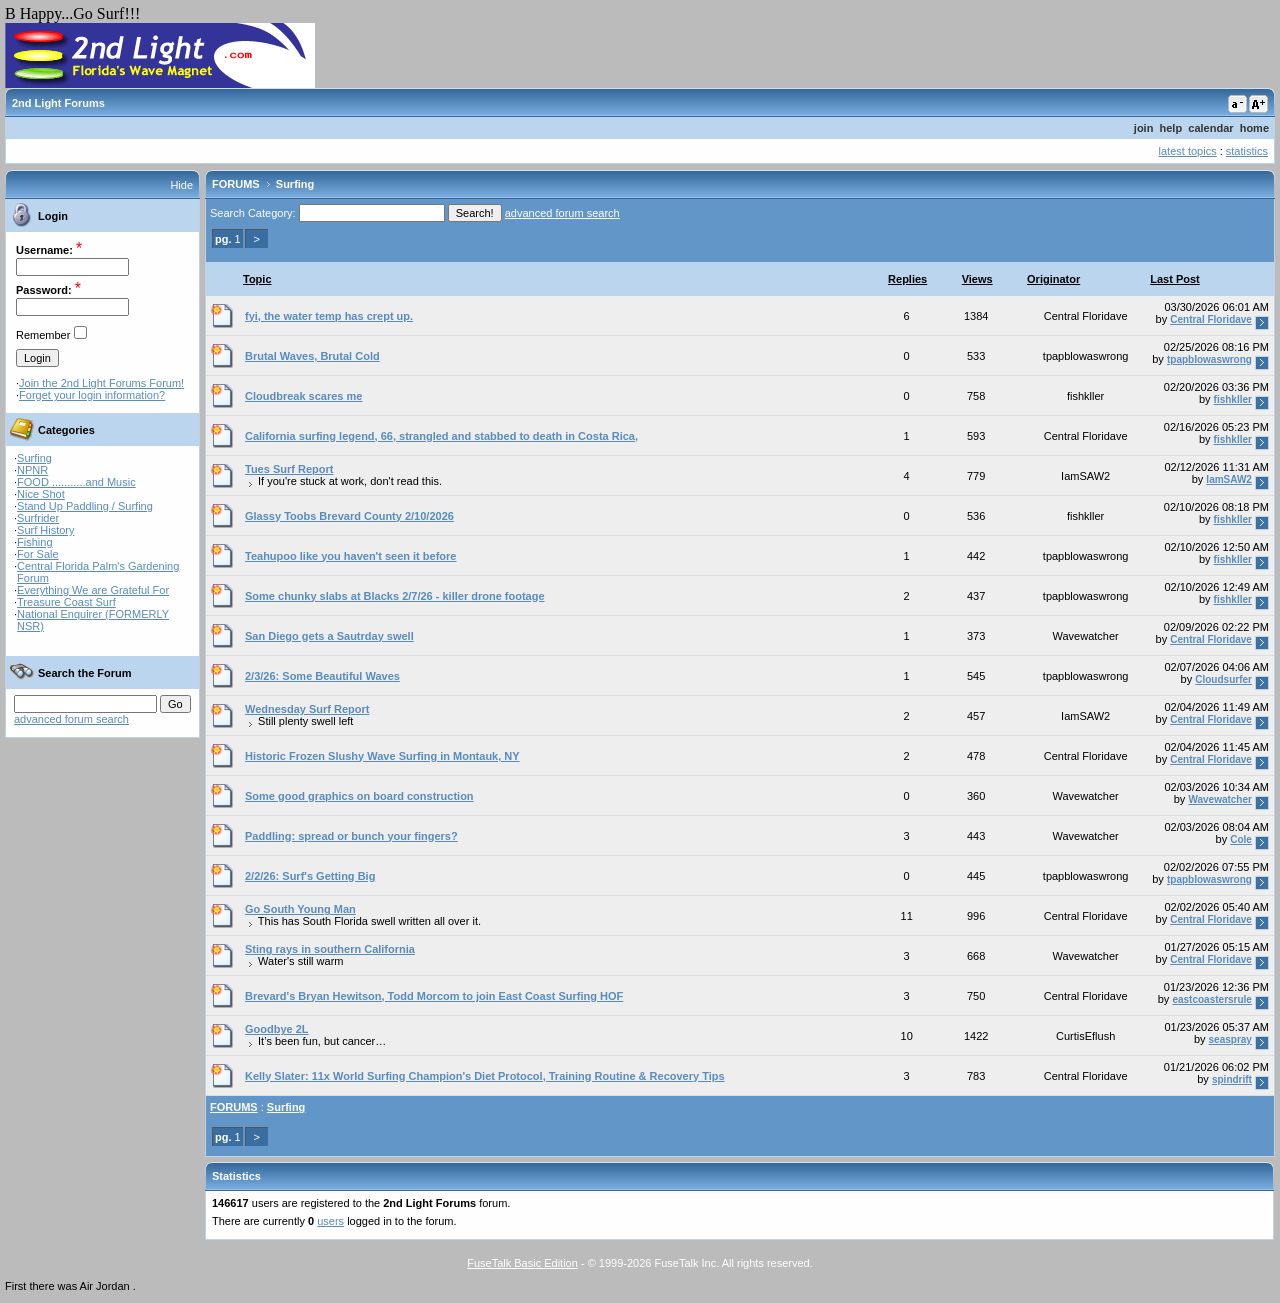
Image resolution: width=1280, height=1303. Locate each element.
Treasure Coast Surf (66, 602)
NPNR (32, 470)
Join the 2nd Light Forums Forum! (101, 383)
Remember (43, 335)
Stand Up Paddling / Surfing (85, 506)
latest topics (1188, 151)
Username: (44, 250)
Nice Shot (41, 494)
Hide (181, 185)
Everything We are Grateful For (93, 590)
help (1171, 128)
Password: (44, 290)
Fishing (34, 542)
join (1144, 128)
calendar (1210, 128)
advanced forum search (71, 719)
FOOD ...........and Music (76, 482)
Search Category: (253, 213)
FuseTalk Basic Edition (522, 1263)
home (1254, 128)
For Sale (38, 554)
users (330, 1221)
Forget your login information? (92, 395)
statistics (1247, 151)
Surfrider (38, 518)
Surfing (34, 458)
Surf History (45, 530)
